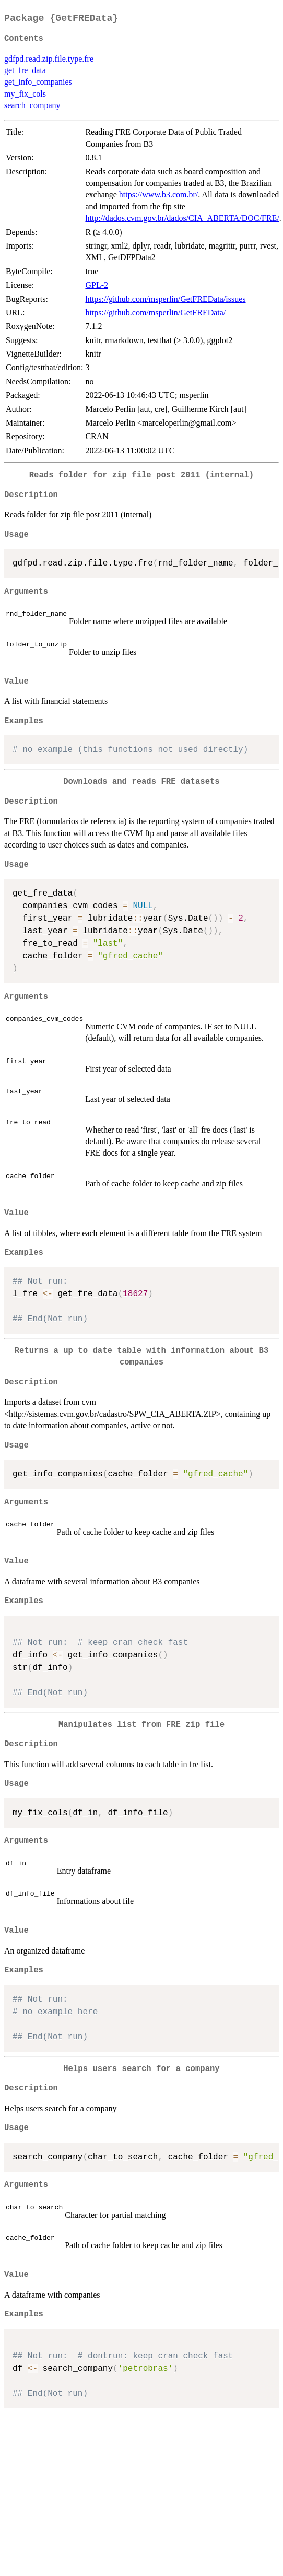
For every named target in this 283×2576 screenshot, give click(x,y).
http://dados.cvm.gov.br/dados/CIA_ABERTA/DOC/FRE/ (182, 218)
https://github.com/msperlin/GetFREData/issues (165, 299)
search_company (32, 105)
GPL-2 (96, 284)
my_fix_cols (25, 93)
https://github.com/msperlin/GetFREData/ (155, 312)
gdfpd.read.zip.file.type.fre (48, 58)
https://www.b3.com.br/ (158, 194)
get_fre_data (25, 70)
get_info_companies (38, 81)
